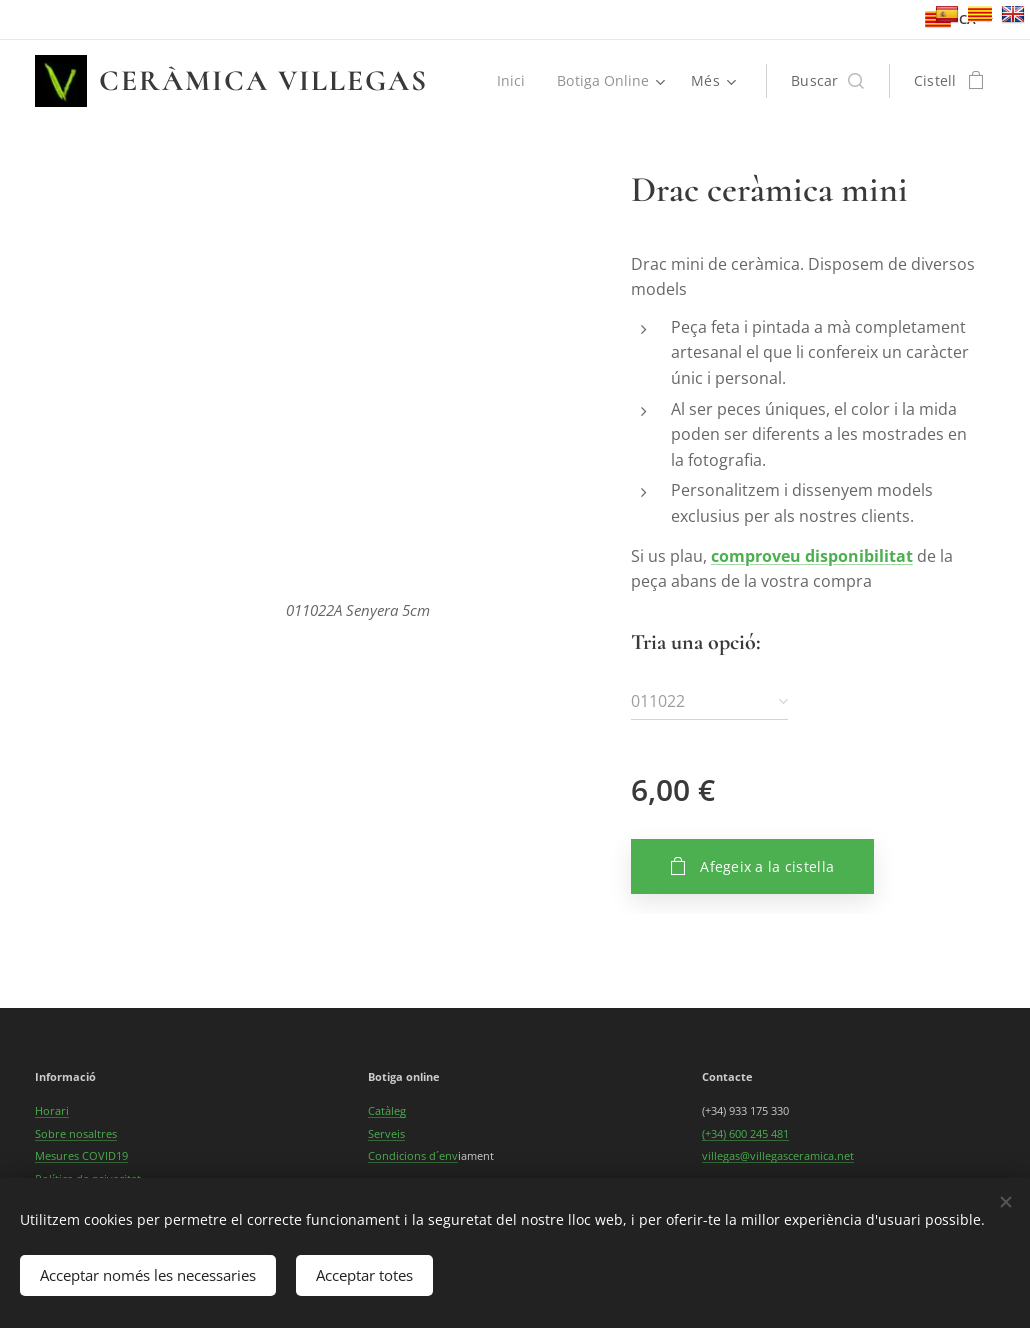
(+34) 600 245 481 (745, 1133)
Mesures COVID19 (81, 1155)
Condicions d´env (413, 1155)
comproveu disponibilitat (812, 556)
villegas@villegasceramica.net (778, 1155)
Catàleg (387, 1110)
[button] (827, 81)
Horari (52, 1110)
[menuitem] (513, 81)
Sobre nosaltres (76, 1133)
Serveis (386, 1133)
